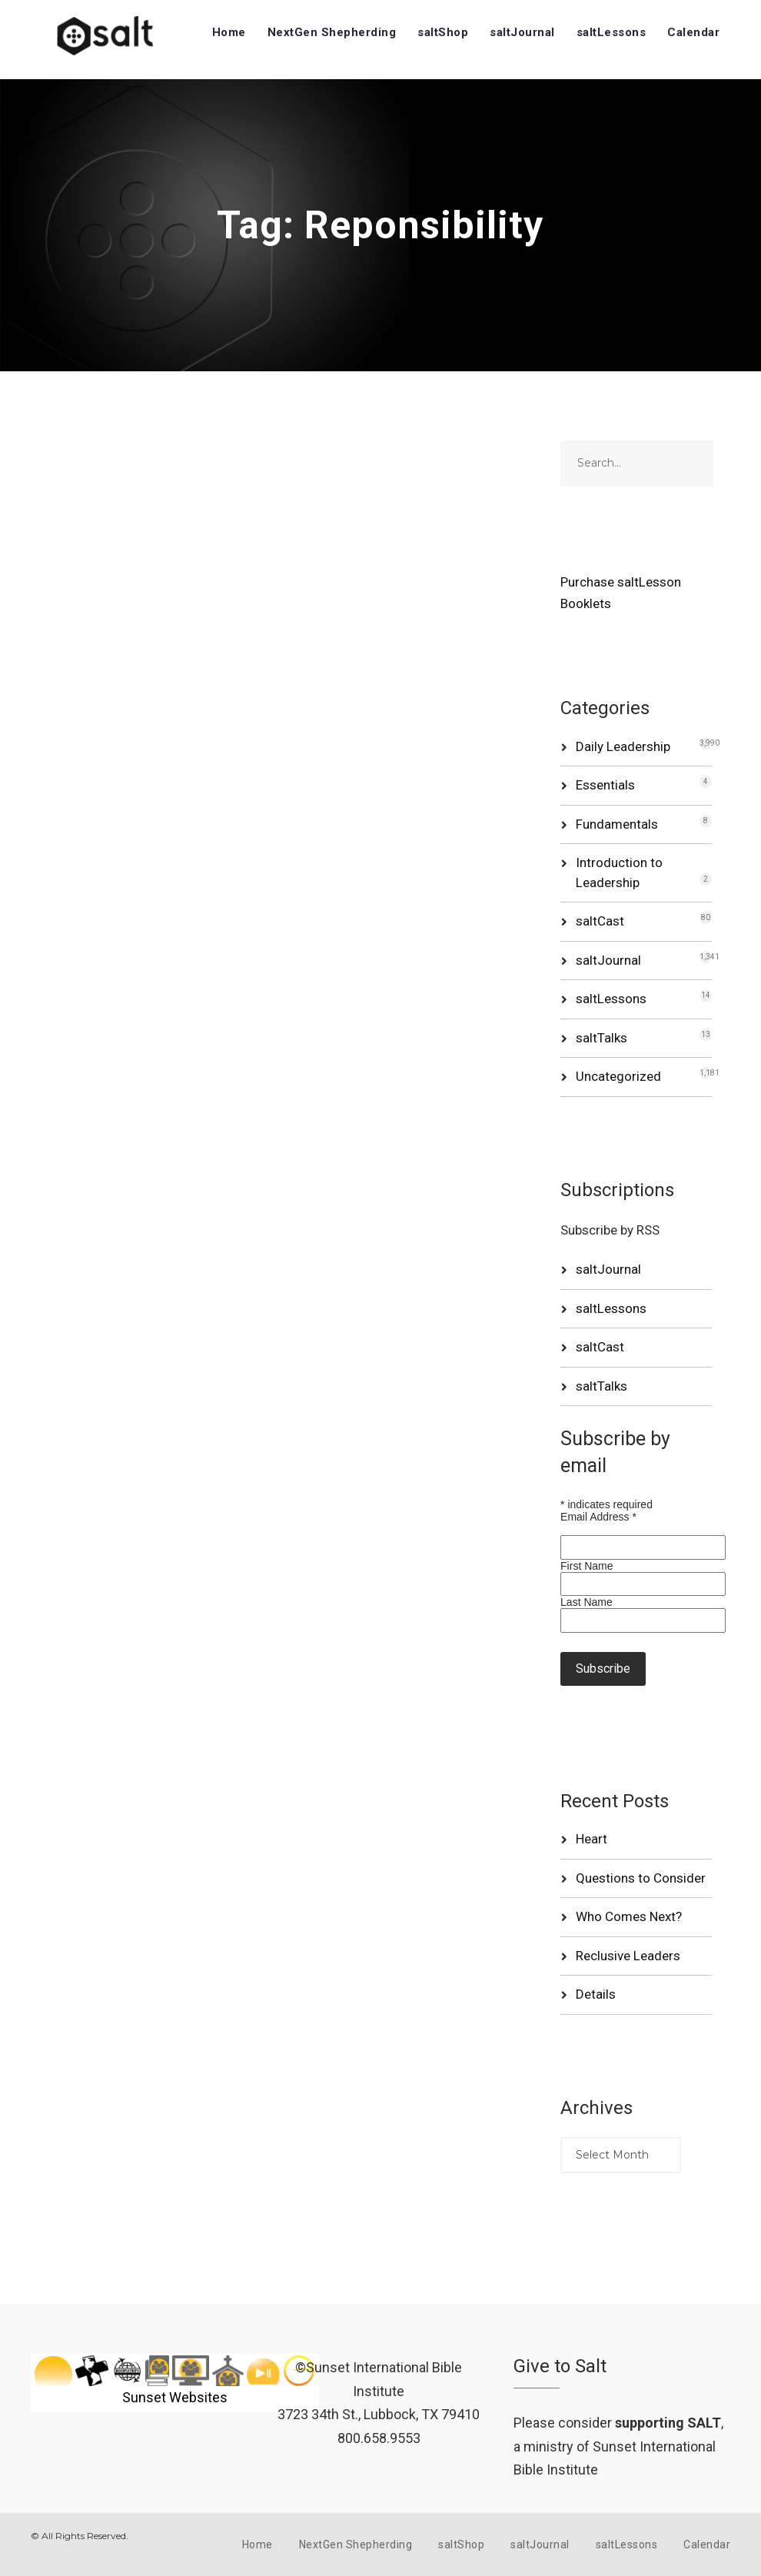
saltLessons (611, 32)
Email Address (598, 1517)
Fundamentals (617, 824)
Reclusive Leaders (628, 1955)
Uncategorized (618, 1076)
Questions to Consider (641, 1878)
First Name (586, 1566)
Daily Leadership (623, 746)
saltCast (600, 921)
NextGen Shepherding (332, 32)
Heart (591, 1838)
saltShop (442, 32)
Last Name (586, 1602)
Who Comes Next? (629, 1916)
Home (229, 32)
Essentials (605, 785)
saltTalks (601, 1037)
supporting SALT (668, 2423)
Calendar (693, 32)
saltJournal (522, 32)
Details (596, 1994)
